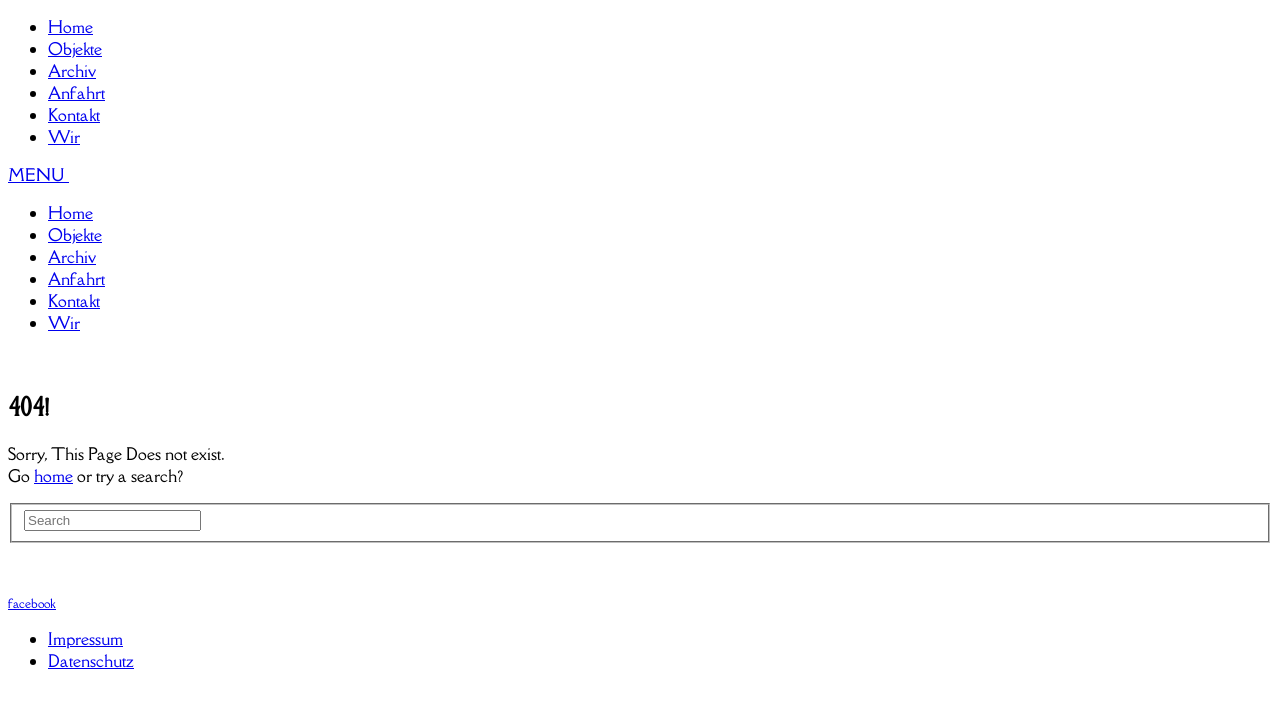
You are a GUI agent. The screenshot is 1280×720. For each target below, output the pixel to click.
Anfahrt (76, 93)
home (53, 476)
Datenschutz (91, 661)
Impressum (85, 639)
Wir (64, 137)
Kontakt (74, 115)
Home (70, 27)
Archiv (72, 71)
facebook (32, 603)
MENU (38, 175)
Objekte (75, 49)
